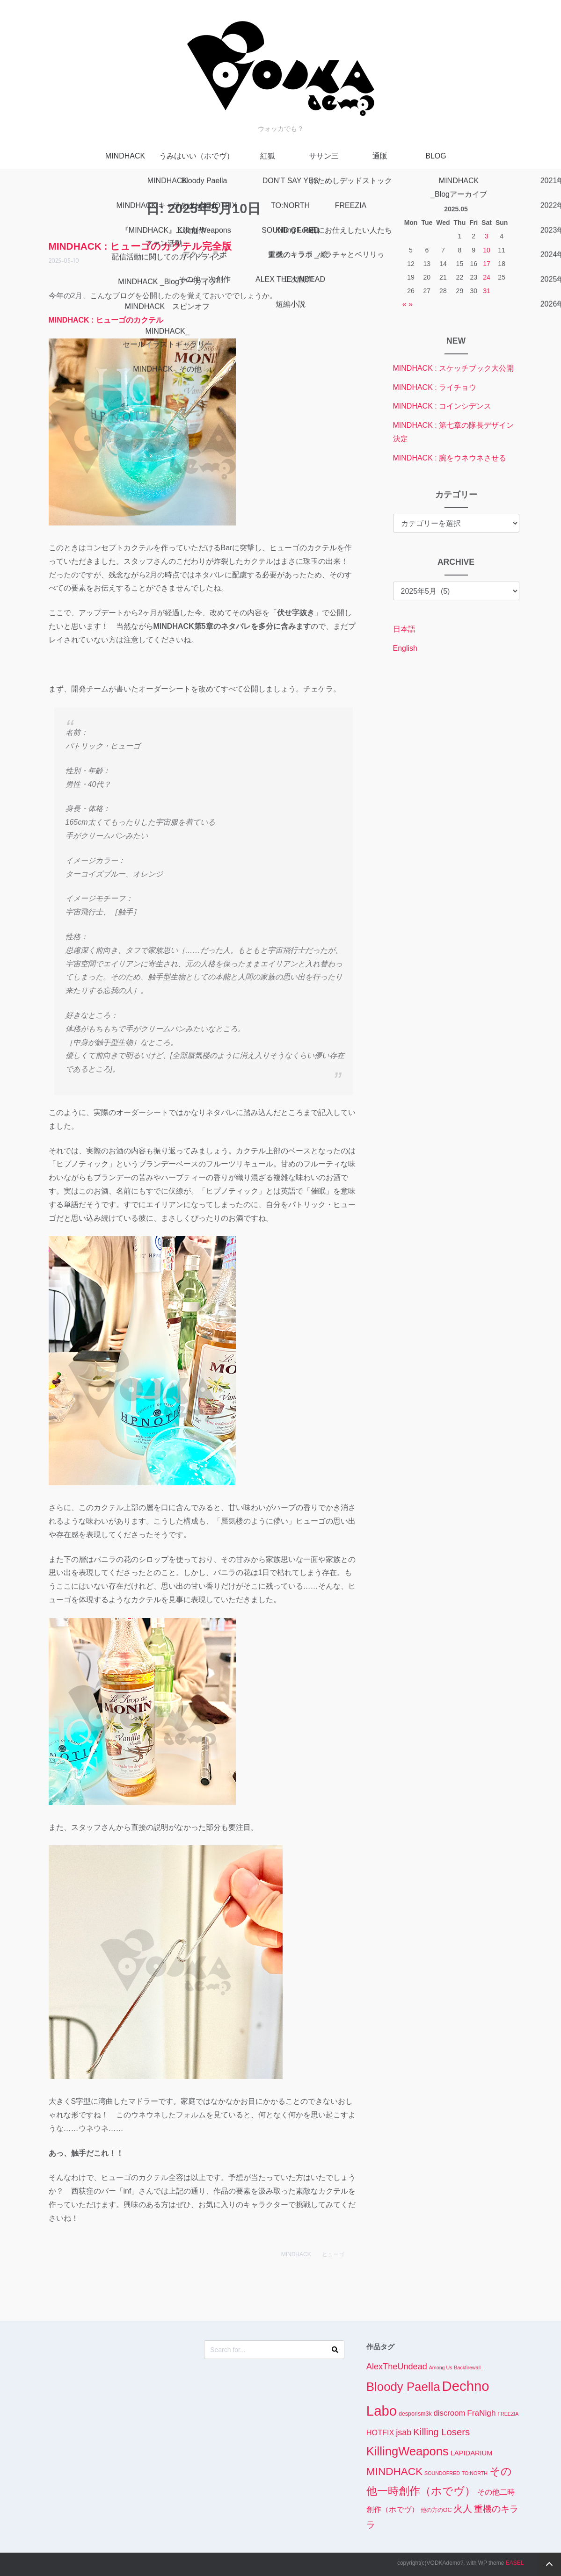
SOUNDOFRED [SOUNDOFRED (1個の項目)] (442, 2473)
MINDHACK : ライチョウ (435, 387)
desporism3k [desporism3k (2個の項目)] (415, 2414)
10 (486, 250)
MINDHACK (125, 156)
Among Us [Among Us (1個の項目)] (440, 2367)
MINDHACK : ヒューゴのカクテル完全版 (140, 246)
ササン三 (324, 156)
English (405, 648)
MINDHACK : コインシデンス (442, 406)
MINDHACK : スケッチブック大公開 (453, 368)
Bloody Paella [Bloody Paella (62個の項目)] (403, 2386)
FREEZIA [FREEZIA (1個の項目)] (507, 2414)
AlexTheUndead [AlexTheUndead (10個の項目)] (396, 2366)
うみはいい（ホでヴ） (196, 156)
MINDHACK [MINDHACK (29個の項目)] (394, 2471)
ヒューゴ (333, 2254)
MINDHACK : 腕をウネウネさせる (450, 458)
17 (486, 263)
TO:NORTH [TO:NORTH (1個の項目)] (475, 2473)
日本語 (404, 629)
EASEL (515, 2563)
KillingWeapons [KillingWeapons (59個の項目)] (407, 2451)
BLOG (435, 156)
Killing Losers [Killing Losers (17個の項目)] (441, 2432)
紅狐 (267, 156)
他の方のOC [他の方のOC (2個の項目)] (436, 2510)
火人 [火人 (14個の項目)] (462, 2509)
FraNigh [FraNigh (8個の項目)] (481, 2413)
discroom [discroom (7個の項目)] (450, 2413)
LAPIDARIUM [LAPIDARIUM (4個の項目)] (472, 2453)
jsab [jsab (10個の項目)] (403, 2432)
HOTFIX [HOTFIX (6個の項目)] (380, 2432)
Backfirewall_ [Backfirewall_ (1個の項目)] (468, 2367)
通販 (379, 156)
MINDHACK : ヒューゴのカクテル (106, 320)
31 (486, 291)
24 (486, 277)
